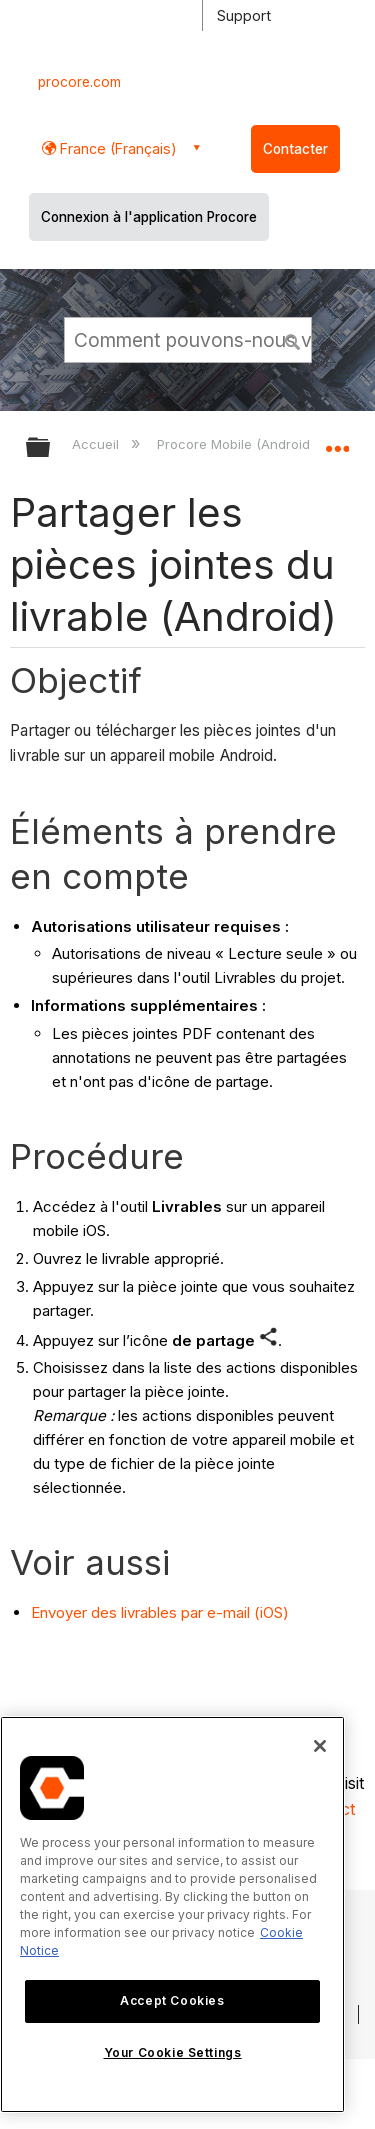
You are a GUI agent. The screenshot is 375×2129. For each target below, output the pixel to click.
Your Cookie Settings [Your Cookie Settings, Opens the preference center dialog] (173, 2052)
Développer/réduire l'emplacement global (337, 441)
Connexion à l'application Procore (149, 217)
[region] (172, 1914)
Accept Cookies (172, 2000)
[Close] (320, 1746)
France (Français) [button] (116, 148)
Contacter (295, 149)
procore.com (79, 82)
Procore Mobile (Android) (237, 444)
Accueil (97, 444)
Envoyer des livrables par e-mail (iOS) (160, 1612)
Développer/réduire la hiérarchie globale (51, 448)
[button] (293, 339)
